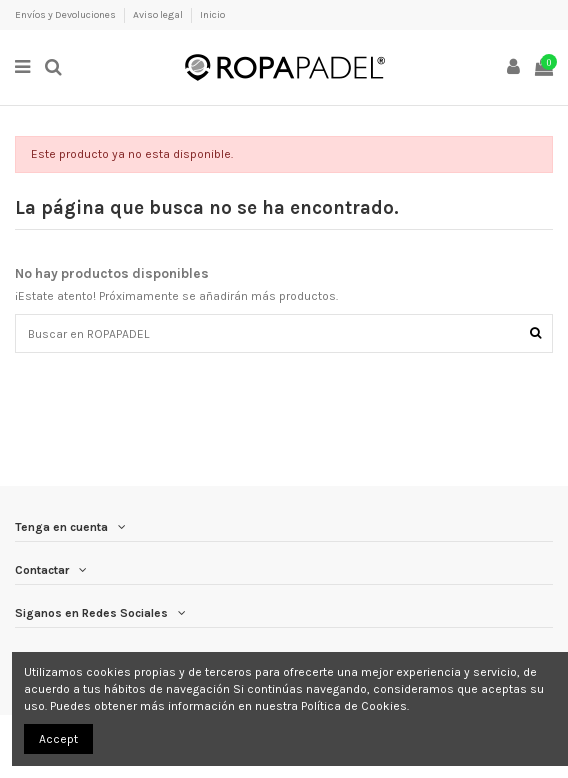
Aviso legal (159, 15)
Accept (58, 739)
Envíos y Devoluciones (66, 15)
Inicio (212, 15)
